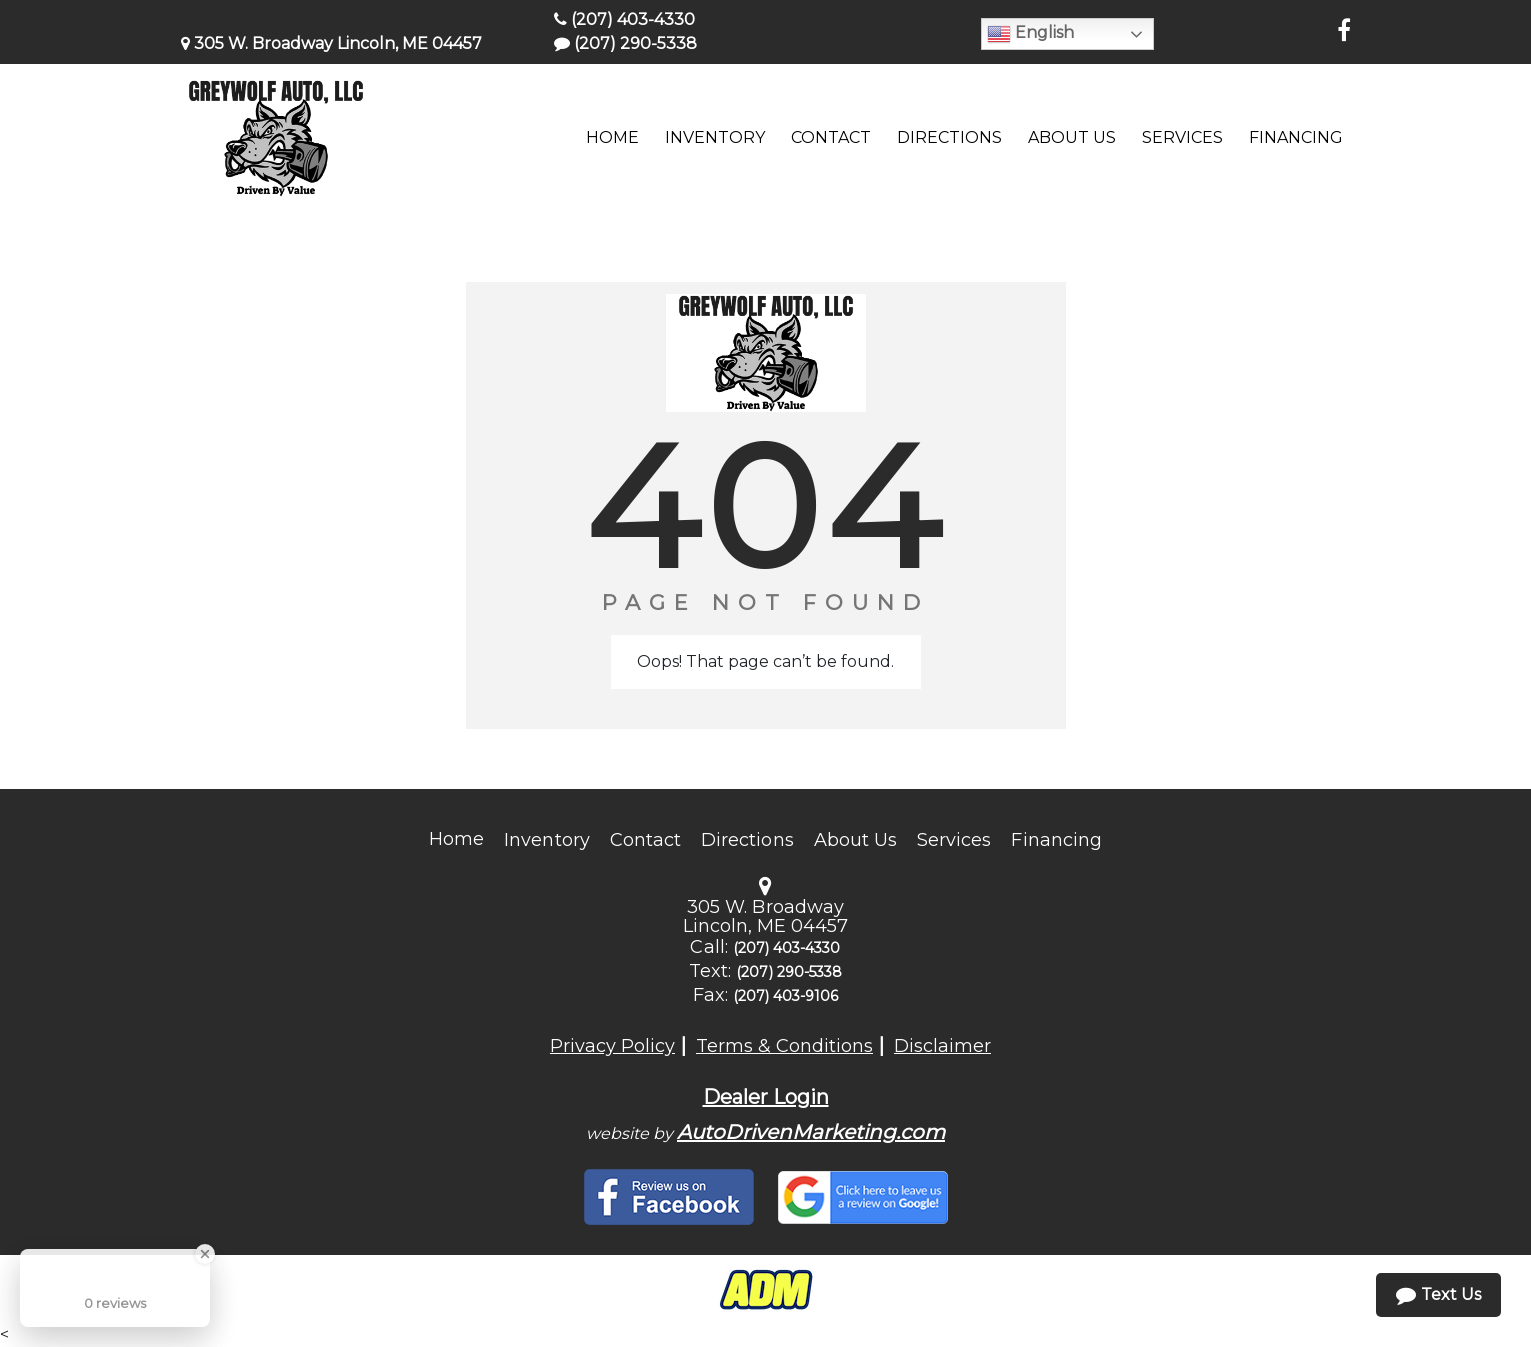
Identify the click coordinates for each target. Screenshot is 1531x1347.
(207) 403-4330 (624, 19)
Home (456, 839)
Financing (1056, 840)
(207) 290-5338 (625, 43)
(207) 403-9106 (786, 996)
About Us (855, 840)
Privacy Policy (612, 1046)
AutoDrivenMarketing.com (811, 1132)
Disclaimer (942, 1046)
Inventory (546, 840)
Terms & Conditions (784, 1046)
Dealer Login (766, 1097)
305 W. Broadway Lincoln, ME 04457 (331, 43)
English (1030, 34)
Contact (645, 840)
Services (954, 840)
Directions (747, 840)
